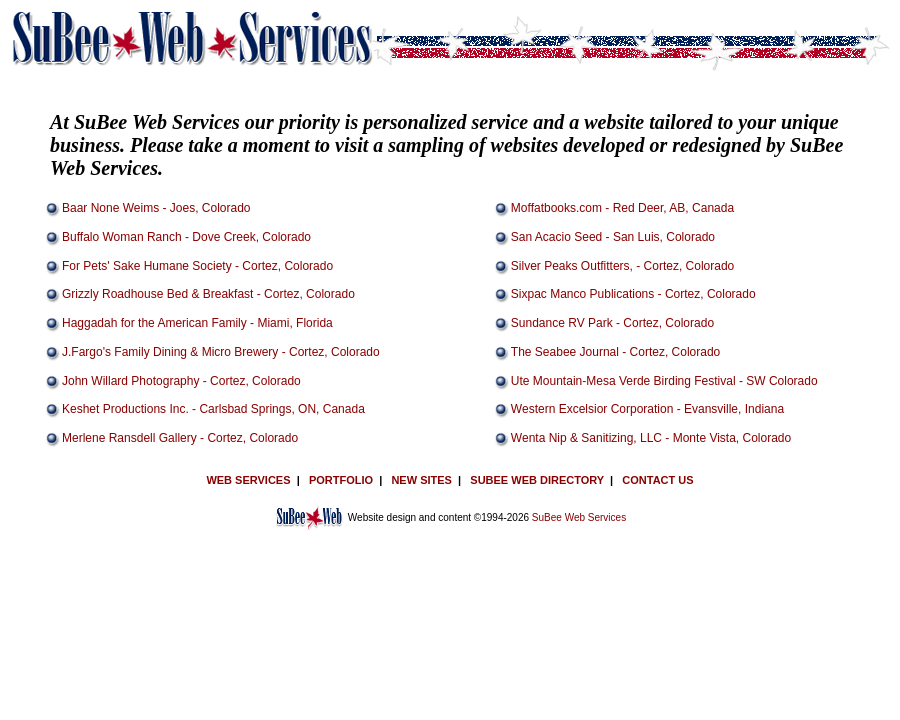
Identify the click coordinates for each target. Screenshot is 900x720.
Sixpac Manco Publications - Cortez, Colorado (633, 294)
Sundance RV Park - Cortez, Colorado (612, 323)
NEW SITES (421, 480)
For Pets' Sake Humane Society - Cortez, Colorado (197, 266)
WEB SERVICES (248, 480)
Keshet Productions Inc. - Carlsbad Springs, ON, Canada (213, 409)
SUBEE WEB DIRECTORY (537, 480)
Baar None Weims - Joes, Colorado (156, 208)
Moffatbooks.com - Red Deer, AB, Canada (622, 208)
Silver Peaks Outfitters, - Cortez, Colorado (622, 266)
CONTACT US (657, 480)
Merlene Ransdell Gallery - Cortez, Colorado (180, 438)
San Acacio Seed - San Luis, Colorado (613, 237)
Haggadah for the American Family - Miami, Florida (197, 323)
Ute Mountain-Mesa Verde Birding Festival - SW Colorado (664, 381)
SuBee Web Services (579, 517)
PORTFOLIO (341, 480)
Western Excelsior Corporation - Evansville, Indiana (647, 409)
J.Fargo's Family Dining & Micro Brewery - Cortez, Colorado (221, 352)
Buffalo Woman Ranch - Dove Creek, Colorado (186, 237)
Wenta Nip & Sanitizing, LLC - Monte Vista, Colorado (651, 438)
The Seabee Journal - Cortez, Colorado (615, 352)
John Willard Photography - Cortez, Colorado (181, 381)
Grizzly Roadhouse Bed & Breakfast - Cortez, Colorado (208, 294)
